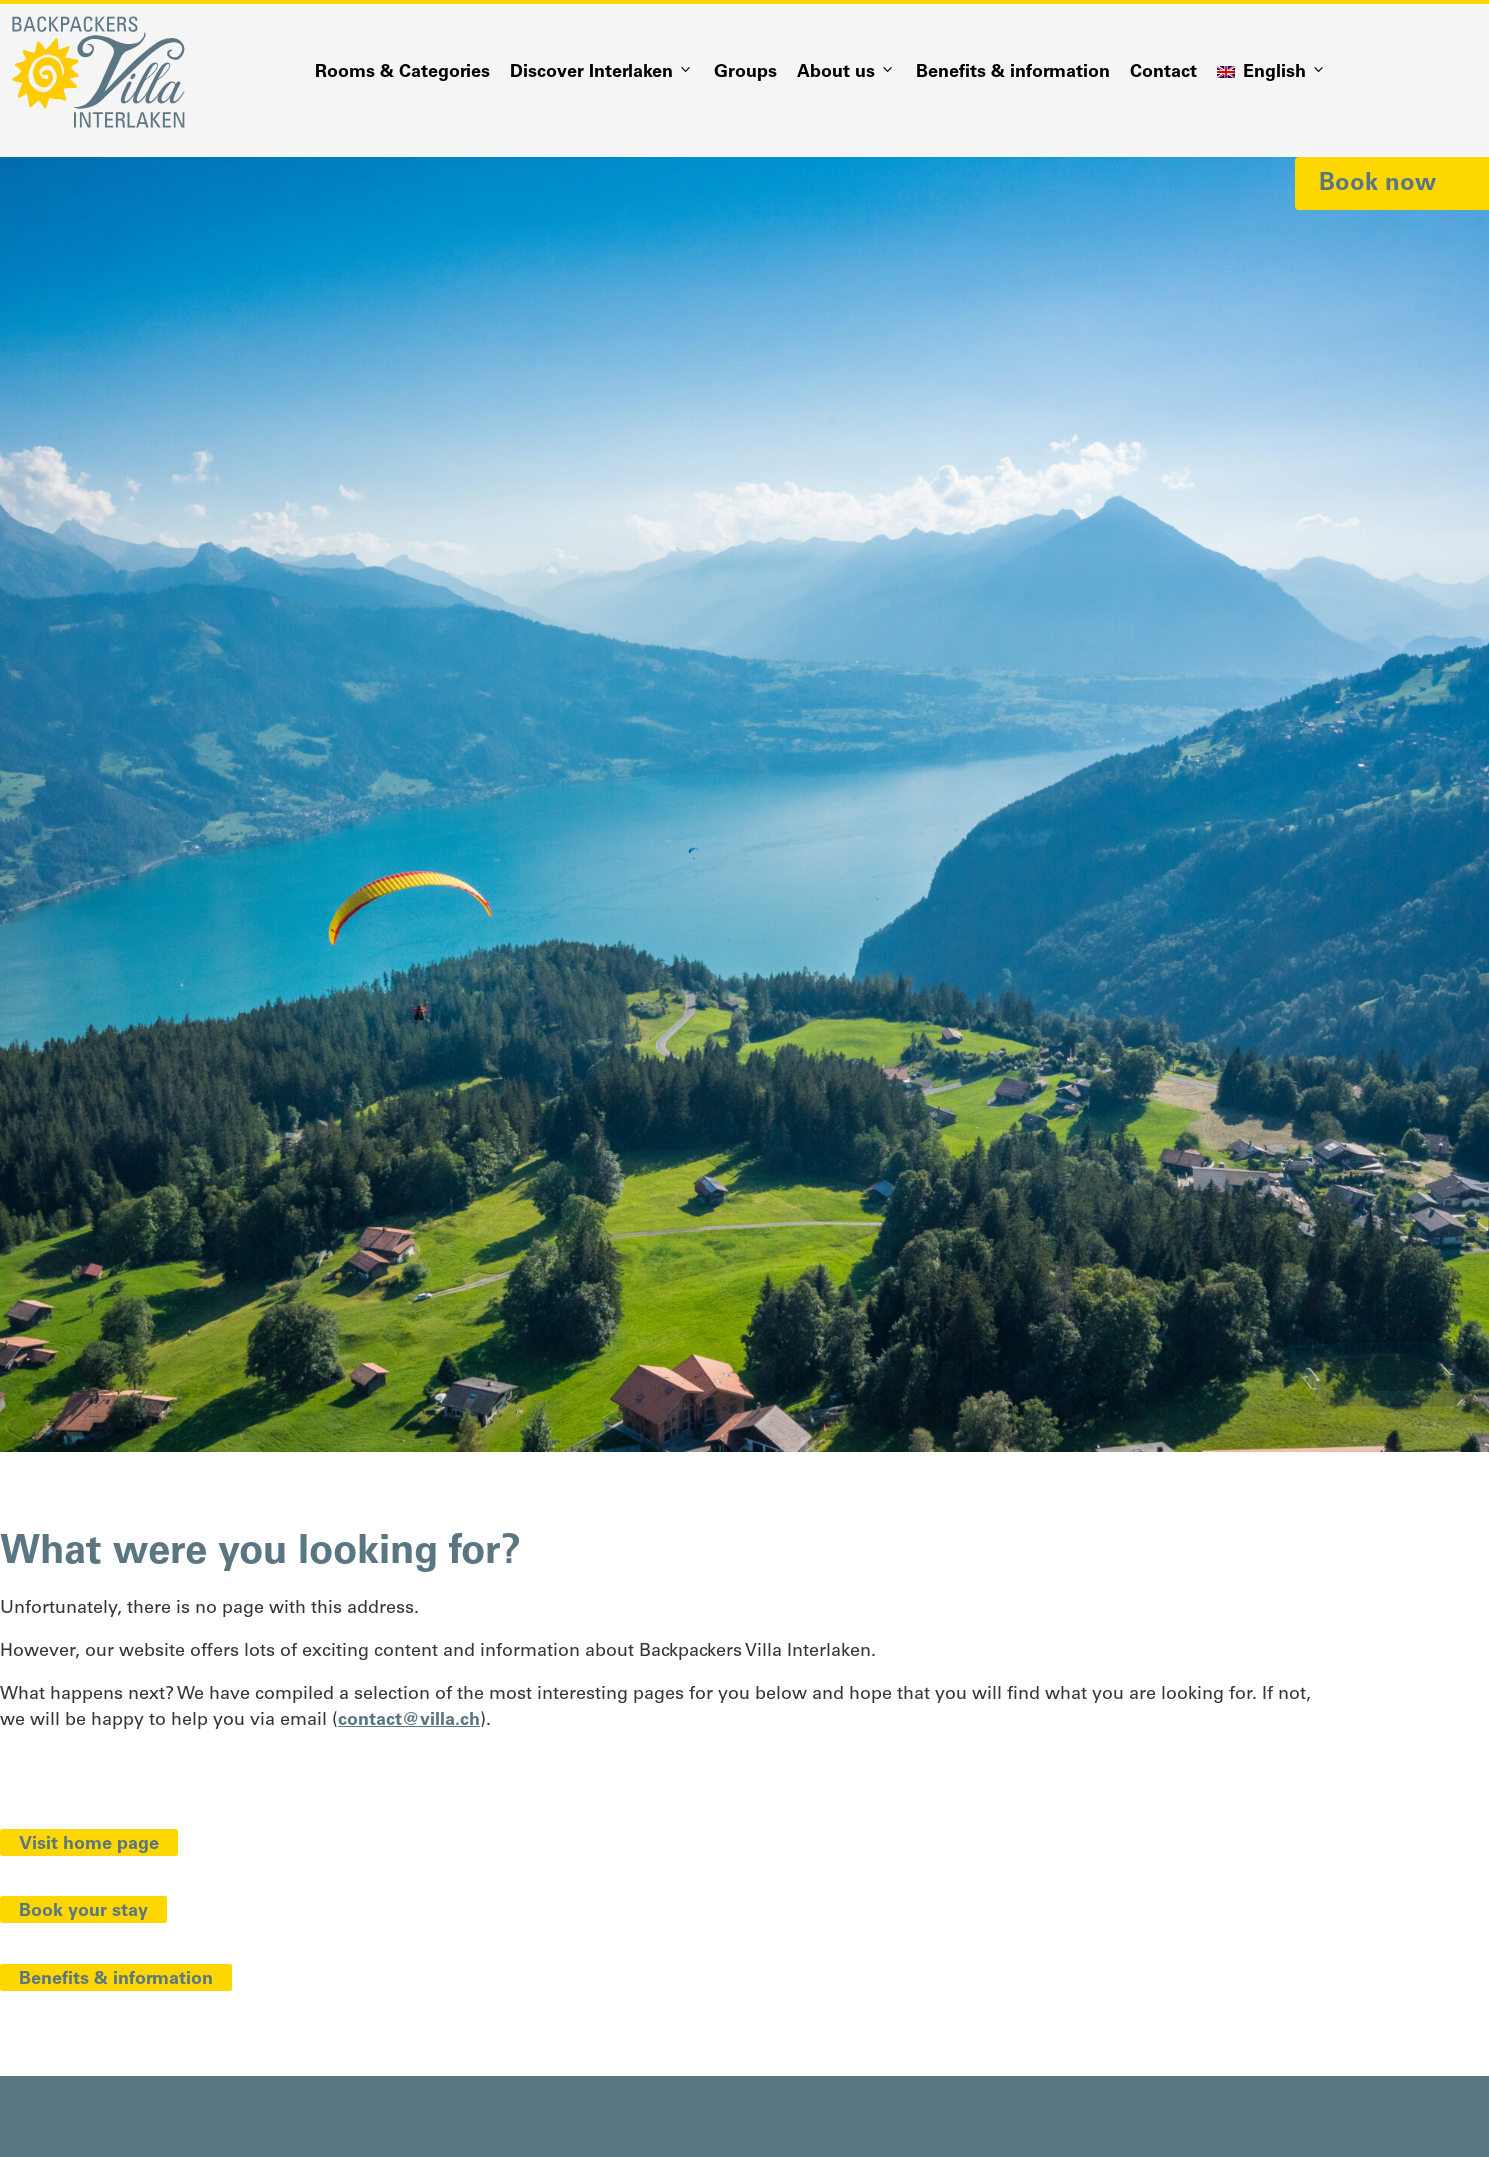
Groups (745, 72)
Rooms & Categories (402, 72)
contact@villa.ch (409, 1720)
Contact (1163, 72)
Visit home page (89, 1844)
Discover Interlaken (602, 72)
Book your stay (83, 1911)
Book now (1377, 184)
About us (846, 72)
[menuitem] (1272, 72)
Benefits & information (1013, 72)
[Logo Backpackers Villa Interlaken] (98, 72)
